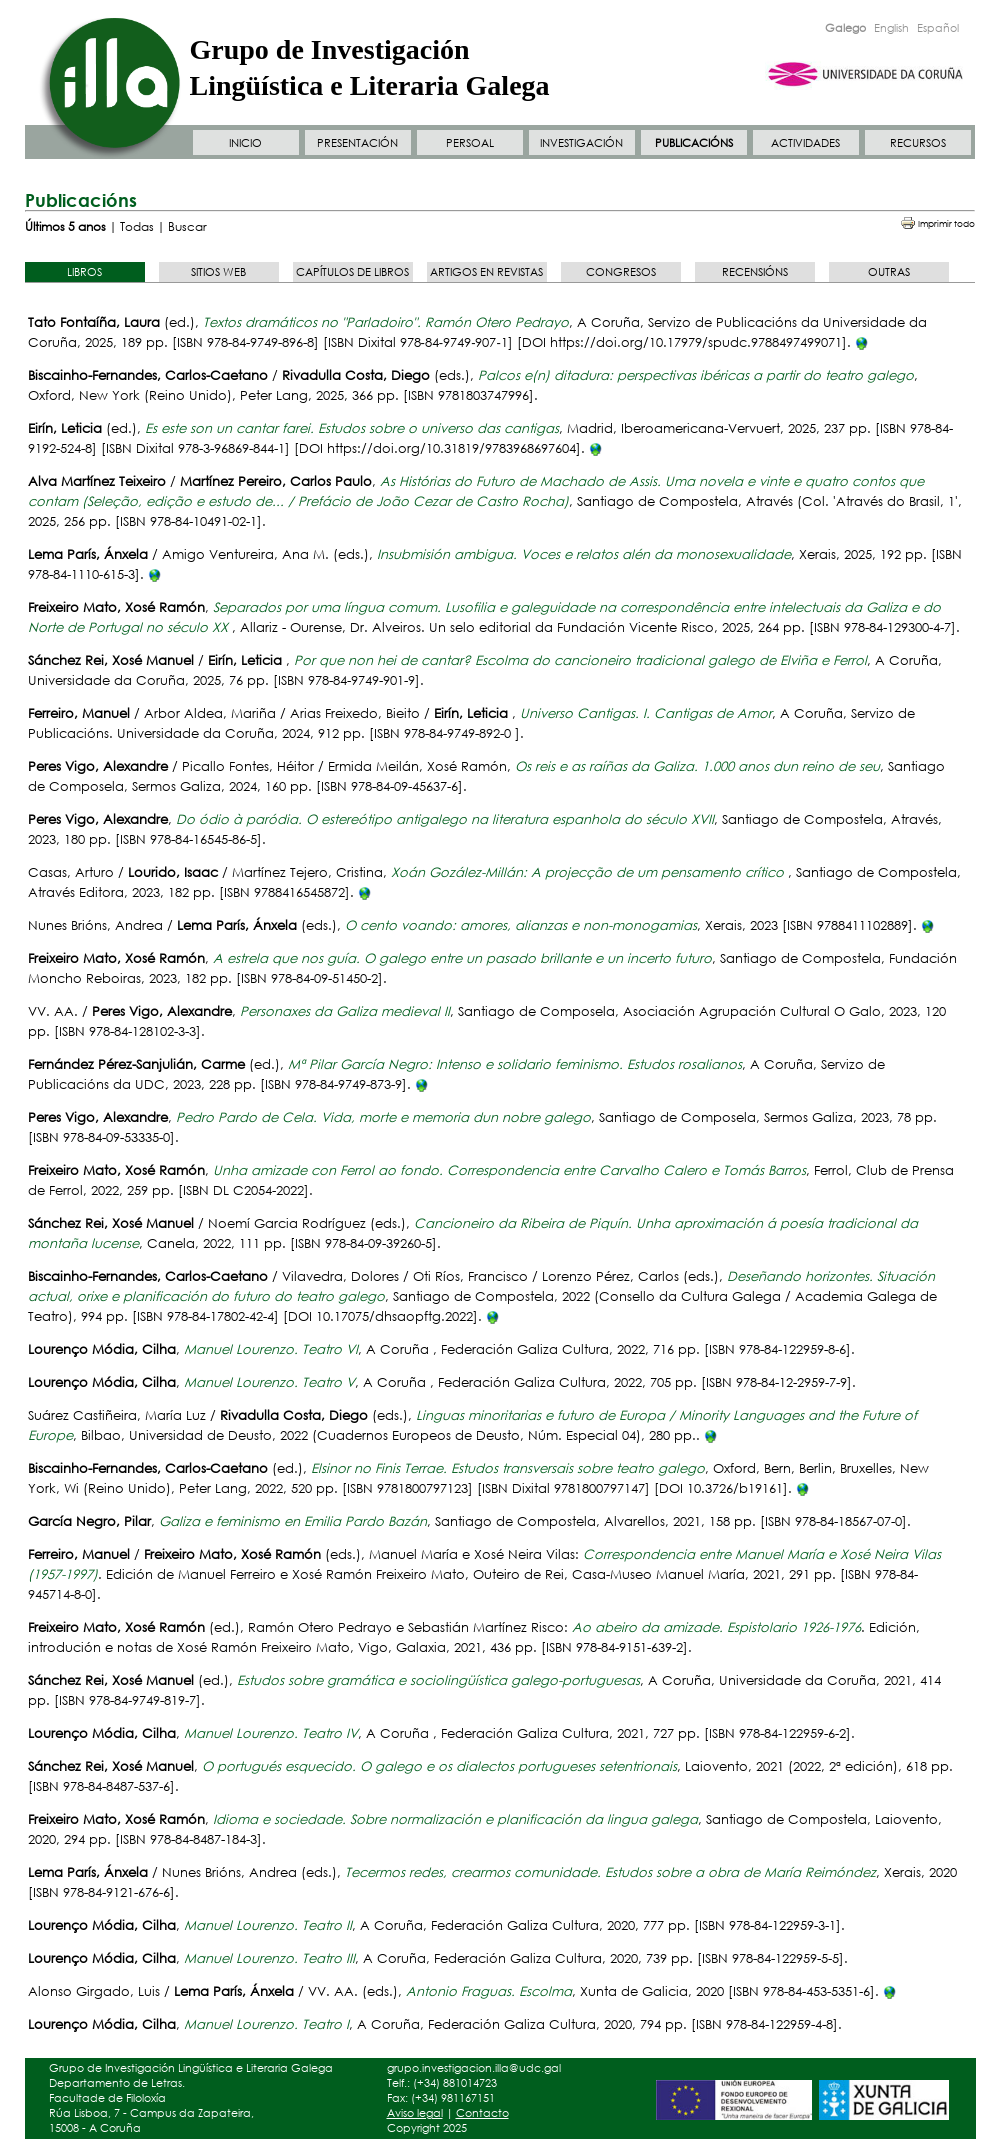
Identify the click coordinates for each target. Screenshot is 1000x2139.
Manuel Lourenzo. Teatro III (269, 1958)
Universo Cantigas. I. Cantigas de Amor (646, 713)
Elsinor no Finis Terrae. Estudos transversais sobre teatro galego (508, 1468)
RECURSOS (918, 143)
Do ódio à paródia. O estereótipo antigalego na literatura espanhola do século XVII (445, 819)
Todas (137, 226)
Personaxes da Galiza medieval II (345, 1011)
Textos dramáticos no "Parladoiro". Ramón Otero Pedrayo (386, 322)
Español (938, 28)
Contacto (482, 2113)
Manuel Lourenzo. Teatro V (269, 1382)
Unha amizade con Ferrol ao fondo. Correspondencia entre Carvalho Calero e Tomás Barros (509, 1170)
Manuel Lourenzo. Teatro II (268, 1925)
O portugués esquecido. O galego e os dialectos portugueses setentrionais (439, 1766)
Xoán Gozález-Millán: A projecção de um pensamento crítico (589, 872)
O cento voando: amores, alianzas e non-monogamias (521, 925)
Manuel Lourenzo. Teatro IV (271, 1733)
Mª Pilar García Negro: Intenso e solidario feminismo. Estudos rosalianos (515, 1064)
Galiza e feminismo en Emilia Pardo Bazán (293, 1521)
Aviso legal (415, 2113)
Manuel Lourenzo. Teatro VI (271, 1349)
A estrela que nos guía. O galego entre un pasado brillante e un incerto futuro (462, 958)
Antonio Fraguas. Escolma (489, 1991)
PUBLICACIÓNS (694, 143)
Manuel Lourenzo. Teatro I (266, 2024)
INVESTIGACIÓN (581, 143)
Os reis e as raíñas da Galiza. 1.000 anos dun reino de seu (697, 766)
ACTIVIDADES (805, 143)
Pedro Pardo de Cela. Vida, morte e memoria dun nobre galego (383, 1117)
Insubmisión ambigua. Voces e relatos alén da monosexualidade (584, 554)
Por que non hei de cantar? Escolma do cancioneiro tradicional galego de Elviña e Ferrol (580, 660)
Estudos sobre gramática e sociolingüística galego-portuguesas (438, 1680)
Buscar (187, 226)
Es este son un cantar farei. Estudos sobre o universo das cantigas (352, 428)
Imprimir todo (946, 223)
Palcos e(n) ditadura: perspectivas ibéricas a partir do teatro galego (696, 375)
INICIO (245, 143)
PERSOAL (470, 143)
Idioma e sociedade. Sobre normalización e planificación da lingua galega (455, 1819)
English (891, 28)
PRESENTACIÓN (357, 143)
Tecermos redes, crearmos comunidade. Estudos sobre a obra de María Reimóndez (610, 1872)
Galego (845, 28)
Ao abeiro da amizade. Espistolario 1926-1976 (716, 1627)
